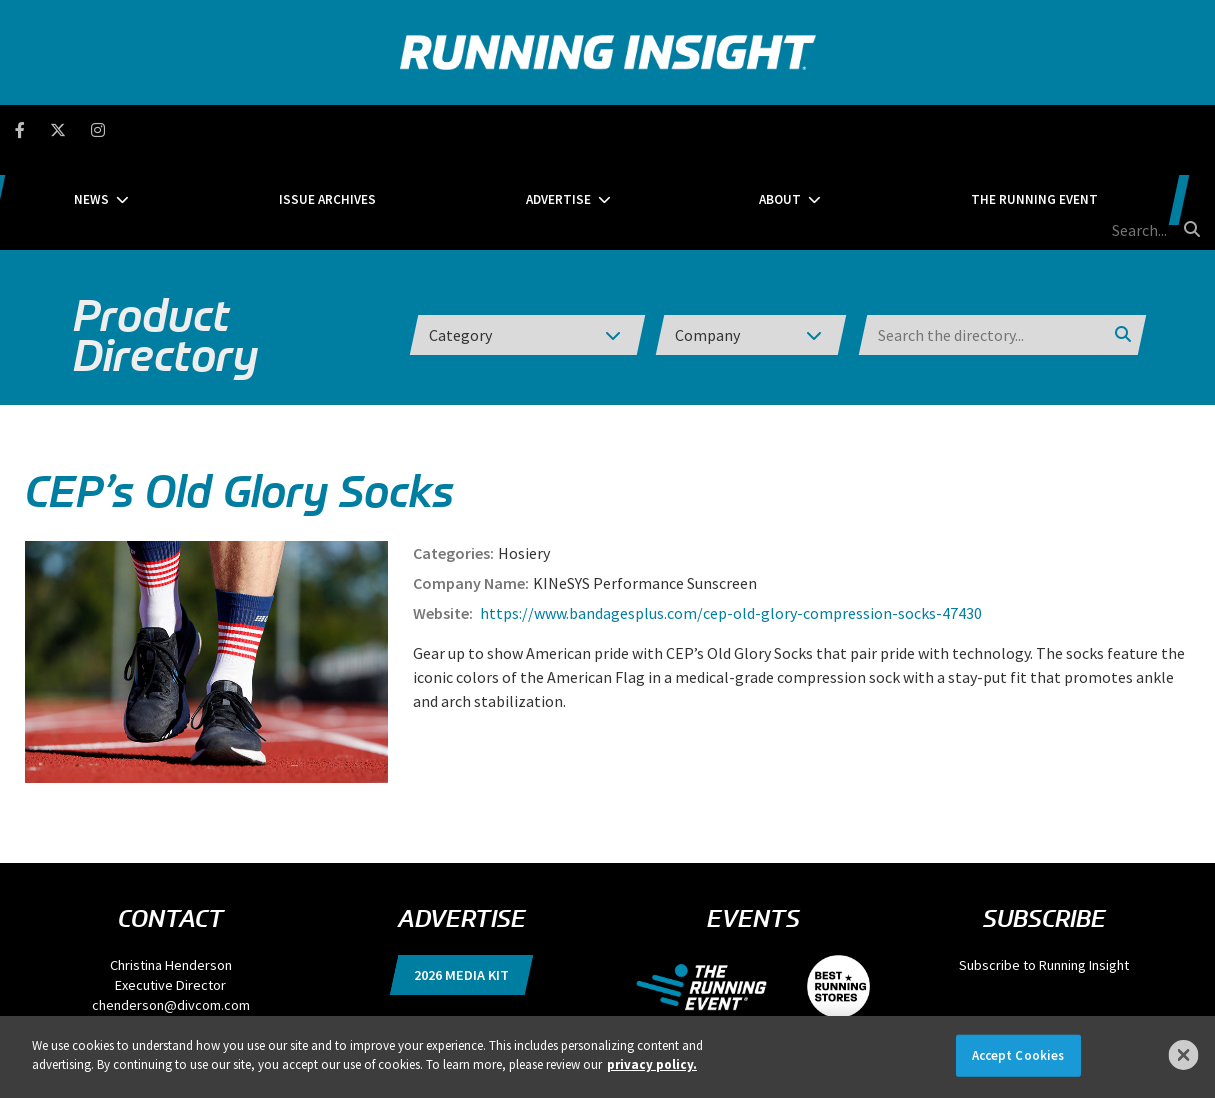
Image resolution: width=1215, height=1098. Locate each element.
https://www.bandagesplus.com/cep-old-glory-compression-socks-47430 (729, 518)
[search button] (1189, 129)
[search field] (1100, 130)
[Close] (1184, 1055)
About (736, 129)
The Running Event (925, 129)
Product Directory (165, 240)
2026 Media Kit (461, 880)
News (241, 129)
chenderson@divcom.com (171, 910)
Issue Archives (412, 129)
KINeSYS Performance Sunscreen (645, 488)
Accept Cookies (1018, 1055)
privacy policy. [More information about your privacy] (652, 1064)
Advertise (578, 129)
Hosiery (524, 458)
